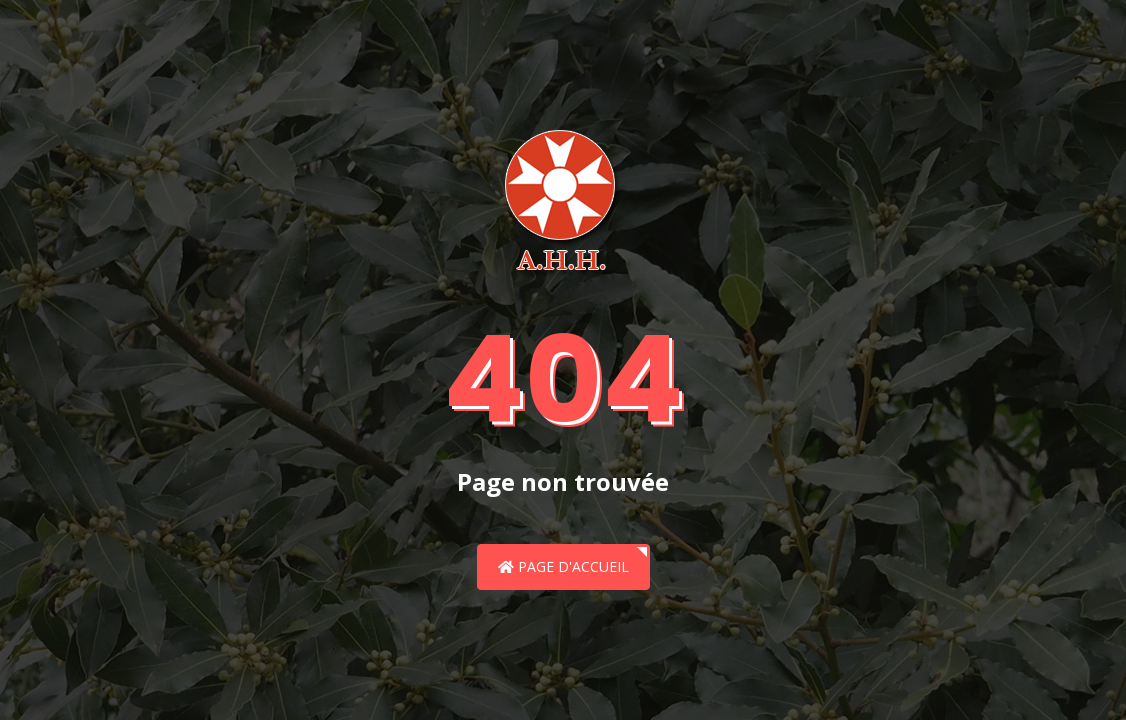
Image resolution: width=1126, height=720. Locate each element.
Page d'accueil (563, 566)
